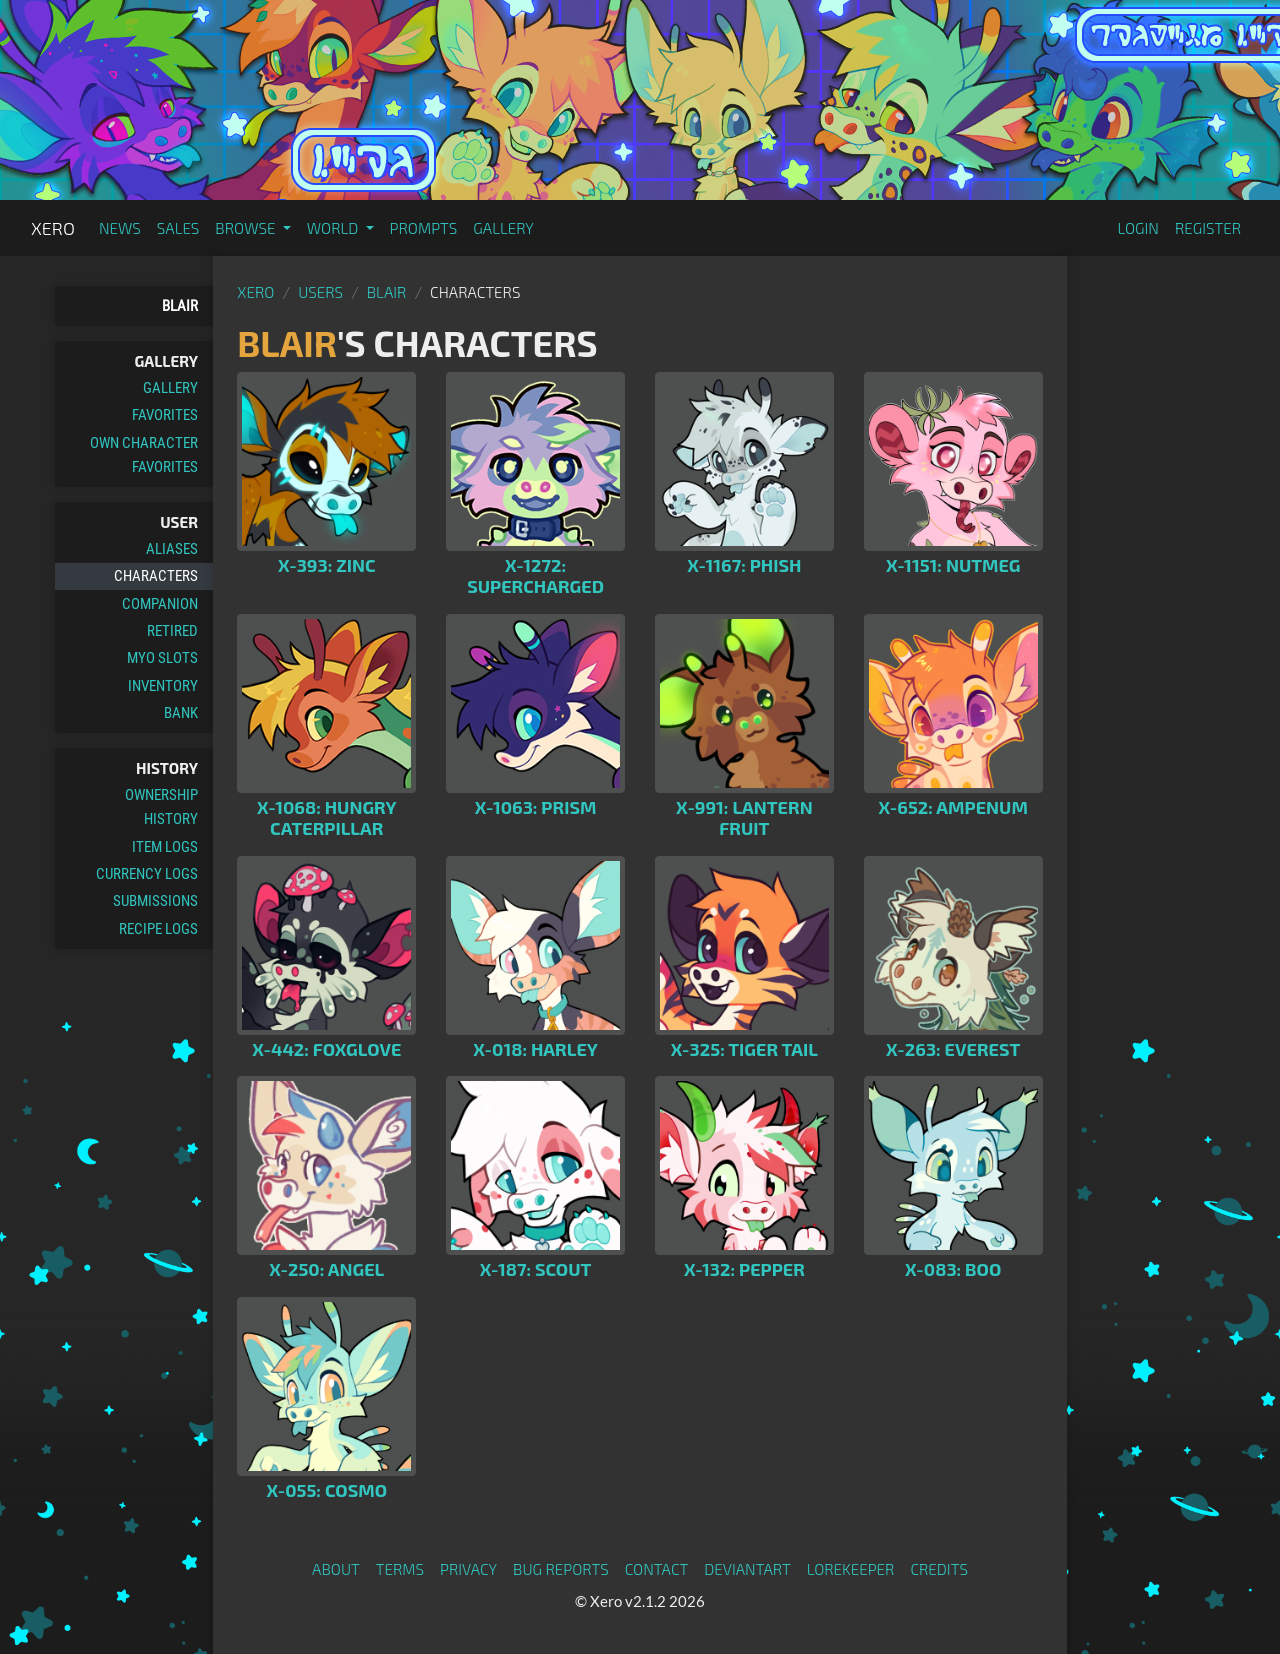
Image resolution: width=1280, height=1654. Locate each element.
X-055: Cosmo (326, 1490)
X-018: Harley (535, 1049)
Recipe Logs (158, 929)
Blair (180, 306)
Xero (53, 228)
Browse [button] (246, 228)
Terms (400, 1569)
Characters (156, 576)
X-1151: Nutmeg (953, 565)
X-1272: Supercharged (535, 576)
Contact (657, 1569)
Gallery (503, 228)
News (120, 228)
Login (1138, 228)
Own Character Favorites (144, 455)
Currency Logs (147, 874)
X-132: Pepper (744, 1269)
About (336, 1569)
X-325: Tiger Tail (744, 1049)
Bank (181, 713)
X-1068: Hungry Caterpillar (326, 818)
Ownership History (161, 807)
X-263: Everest (953, 1049)
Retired (172, 631)
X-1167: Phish (744, 565)
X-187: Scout (536, 1269)
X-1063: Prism (536, 807)
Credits (939, 1569)
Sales (178, 228)
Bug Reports (561, 1569)
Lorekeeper (851, 1569)
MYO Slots (162, 658)
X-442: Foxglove (326, 1049)
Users (320, 292)
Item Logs (165, 847)
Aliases (172, 549)
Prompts (424, 228)
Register (1208, 228)
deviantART (747, 1569)
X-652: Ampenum (953, 807)
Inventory (163, 686)
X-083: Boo (953, 1269)
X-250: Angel (326, 1269)
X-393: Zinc (327, 565)
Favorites (165, 415)
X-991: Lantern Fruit (744, 818)
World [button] (334, 228)
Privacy (468, 1569)
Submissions (155, 901)
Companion (160, 604)
